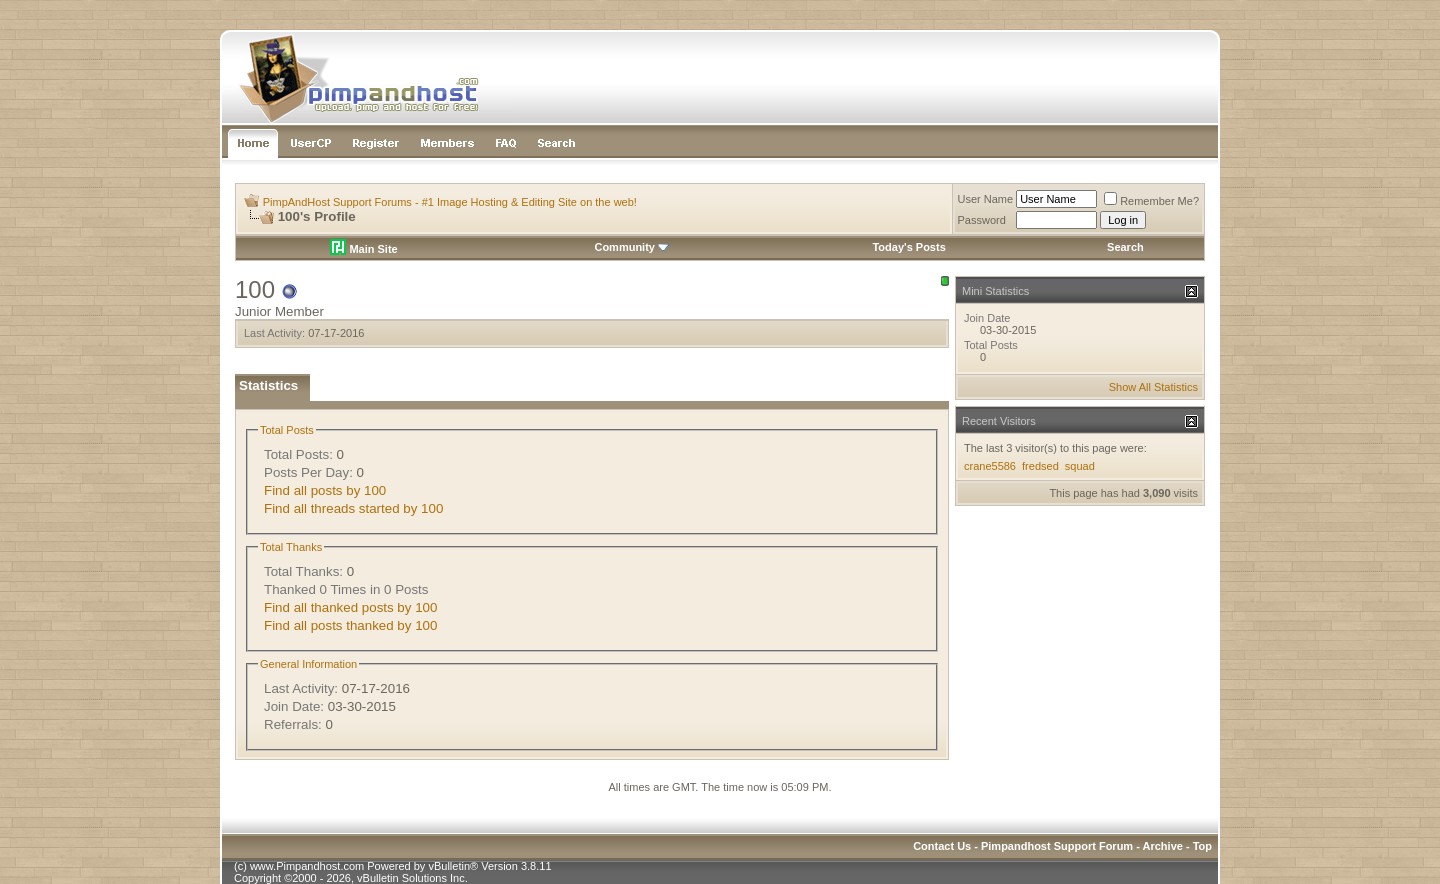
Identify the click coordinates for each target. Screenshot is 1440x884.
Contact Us (942, 846)
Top (1202, 846)
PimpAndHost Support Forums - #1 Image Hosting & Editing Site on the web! (450, 202)
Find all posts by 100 (325, 490)
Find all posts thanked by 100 (350, 625)
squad (1080, 466)
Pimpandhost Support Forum (1057, 846)
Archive (1163, 846)
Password (982, 220)
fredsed (1040, 466)
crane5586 (990, 466)
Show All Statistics (1153, 387)
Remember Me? (1151, 201)
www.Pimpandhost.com (307, 866)
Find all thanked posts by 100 (350, 607)
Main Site (363, 249)
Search (1125, 247)
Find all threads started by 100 (353, 508)
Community (631, 247)
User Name (986, 199)
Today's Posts (908, 247)
